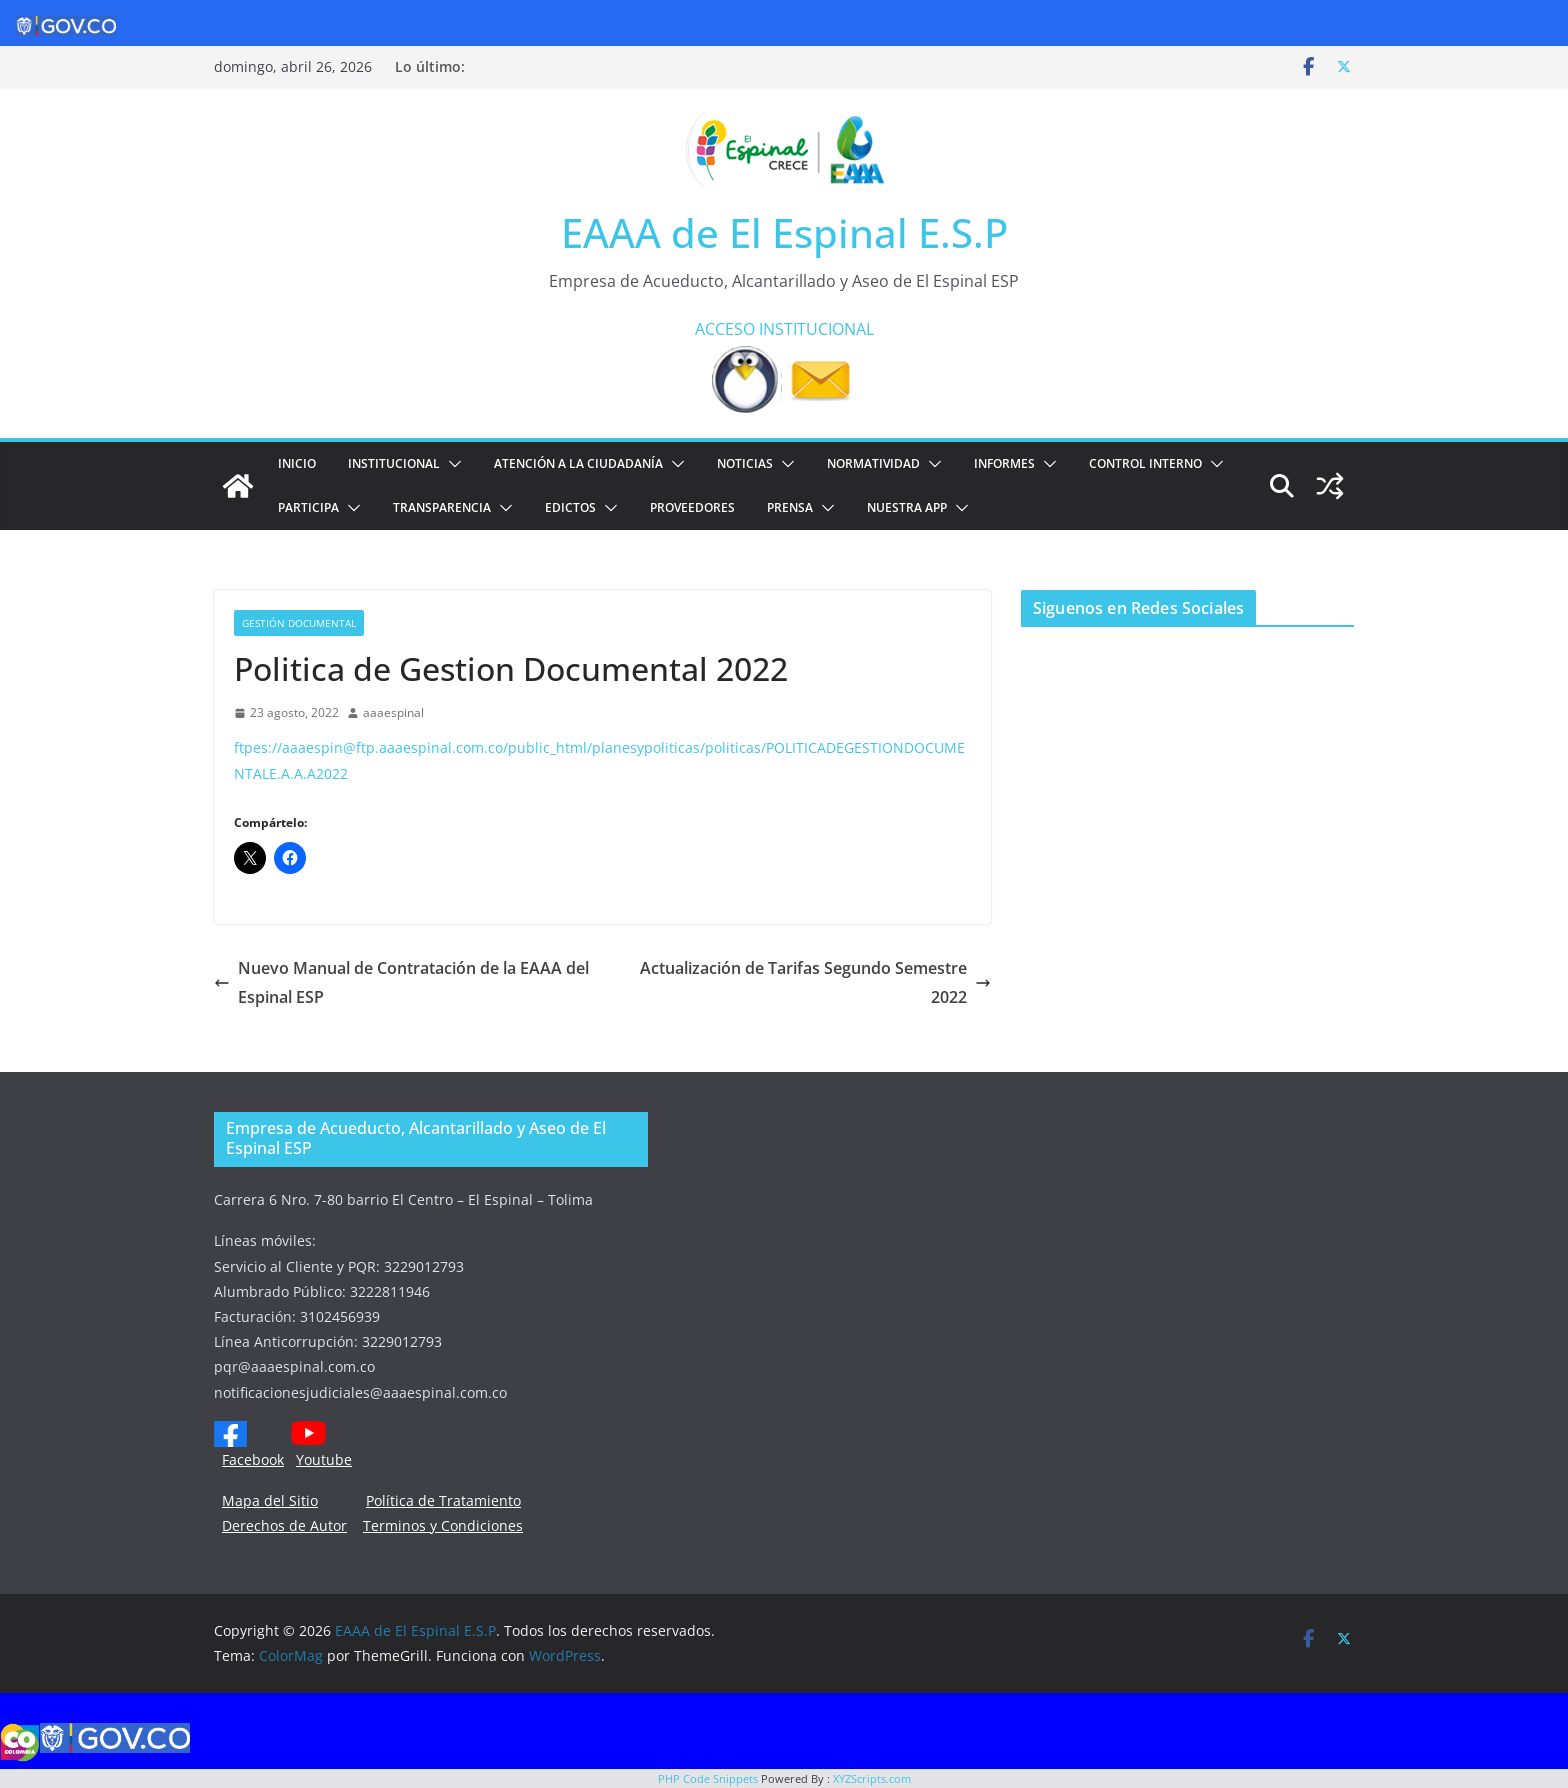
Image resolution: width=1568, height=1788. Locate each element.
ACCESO (725, 329)
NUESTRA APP (907, 507)
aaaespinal (393, 712)
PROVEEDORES (692, 507)
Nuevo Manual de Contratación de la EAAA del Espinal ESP (401, 982)
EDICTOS (570, 507)
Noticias (745, 463)
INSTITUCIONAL (816, 329)
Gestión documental (299, 623)
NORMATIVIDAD (873, 463)
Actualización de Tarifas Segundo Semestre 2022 (815, 982)
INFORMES (1004, 463)
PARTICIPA (308, 507)
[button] (451, 464)
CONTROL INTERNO (1145, 463)
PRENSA (790, 507)
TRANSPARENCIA (442, 507)
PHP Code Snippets (708, 1778)
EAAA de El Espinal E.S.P (784, 232)
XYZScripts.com (872, 1778)
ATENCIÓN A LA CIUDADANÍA (578, 463)
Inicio (297, 463)
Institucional (394, 463)
